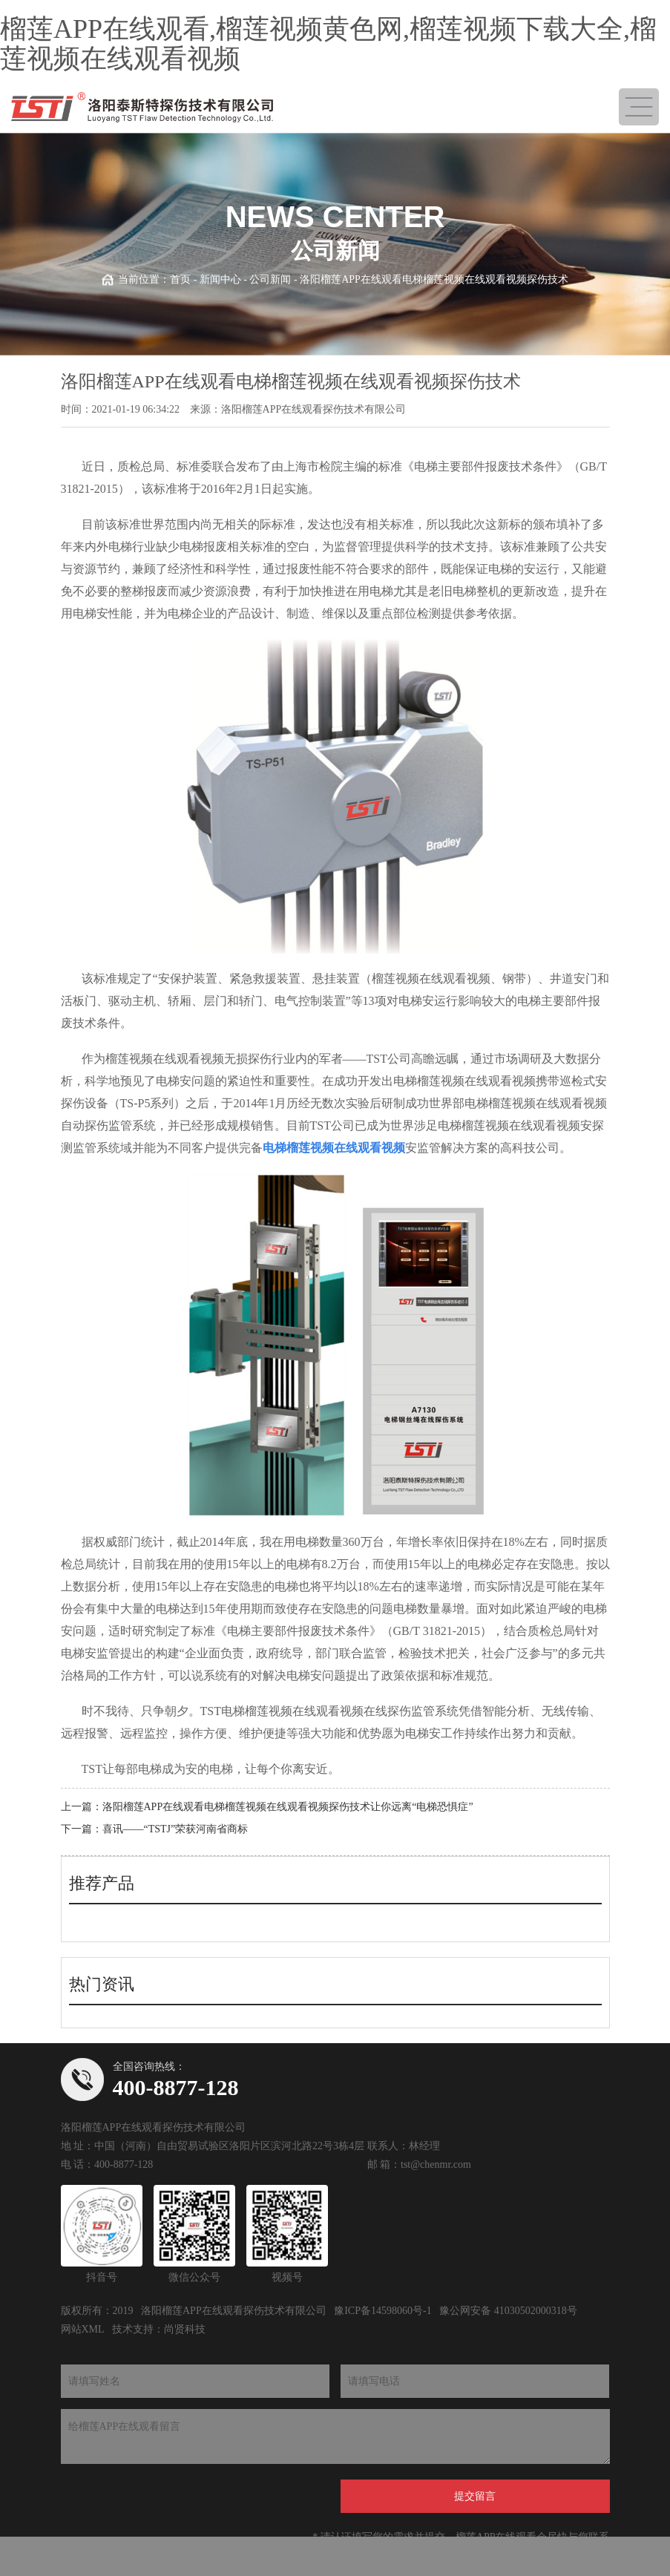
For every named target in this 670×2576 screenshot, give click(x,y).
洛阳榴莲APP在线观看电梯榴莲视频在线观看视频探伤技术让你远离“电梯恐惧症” (287, 1806)
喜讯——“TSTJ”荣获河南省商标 (175, 1829)
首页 (180, 279)
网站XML (83, 2329)
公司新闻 (270, 279)
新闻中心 (220, 279)
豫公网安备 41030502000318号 (508, 2310)
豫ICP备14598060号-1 (382, 2310)
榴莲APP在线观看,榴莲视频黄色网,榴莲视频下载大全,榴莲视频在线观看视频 (328, 43)
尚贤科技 (185, 2329)
